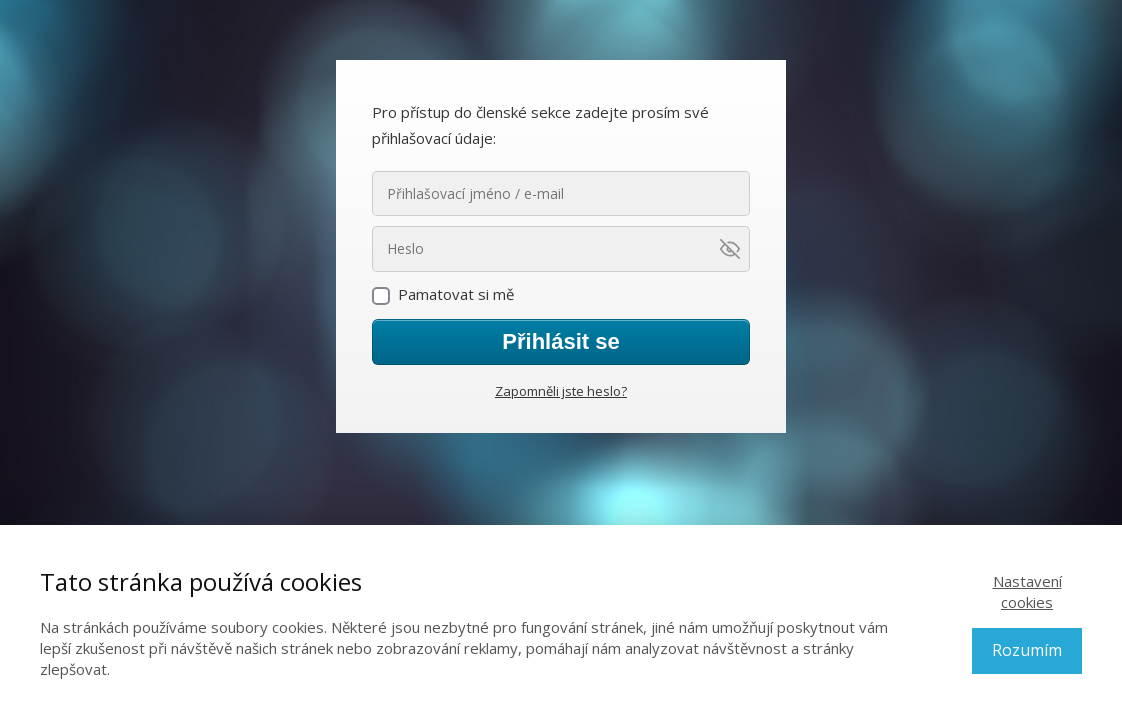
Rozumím (1027, 650)
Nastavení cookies (1027, 591)
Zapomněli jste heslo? (561, 391)
